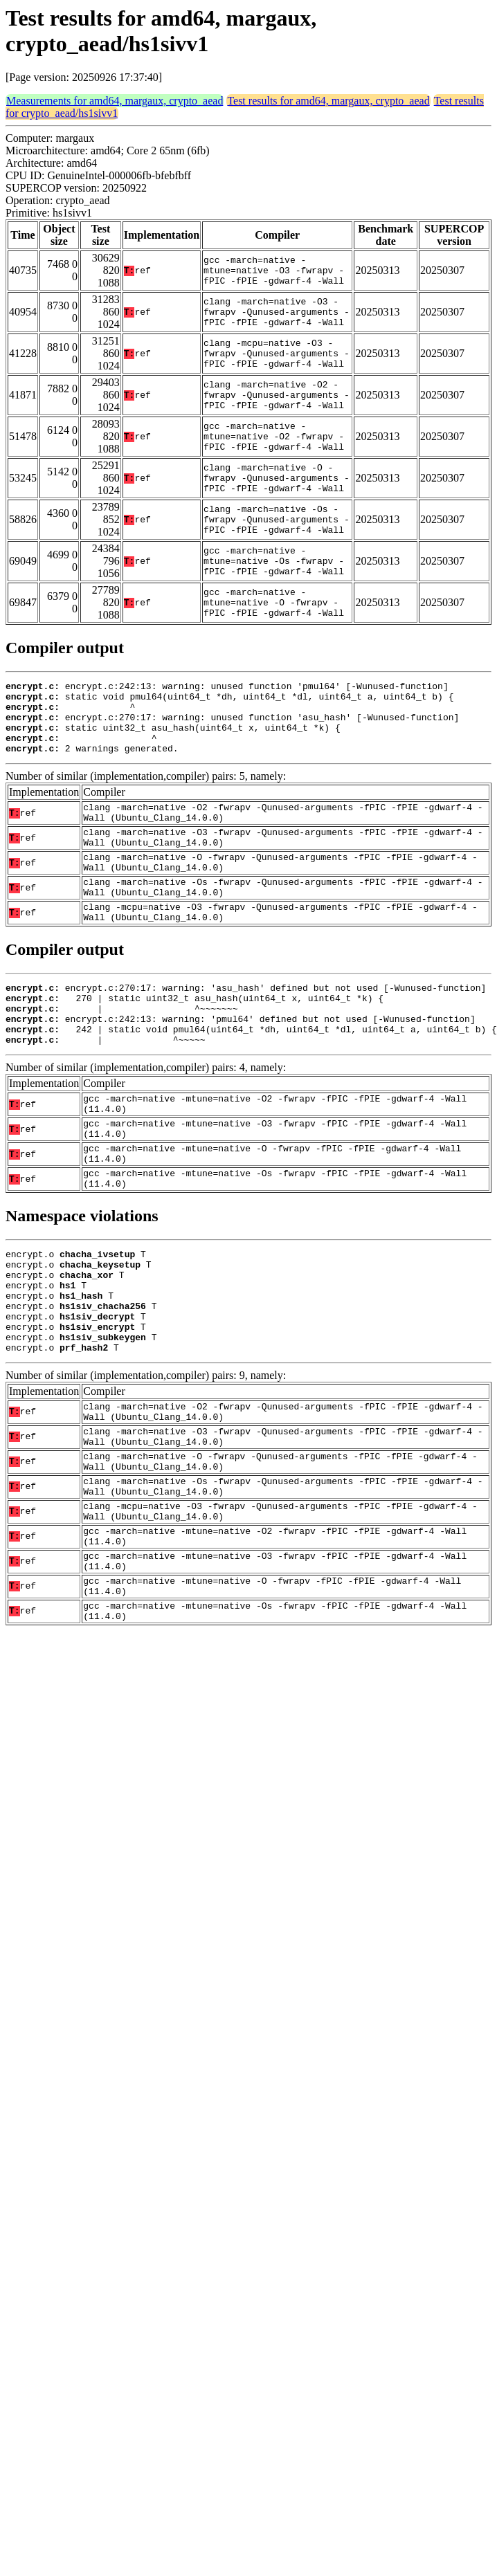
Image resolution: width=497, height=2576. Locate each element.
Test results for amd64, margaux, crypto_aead (328, 101)
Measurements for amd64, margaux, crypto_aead (114, 101)
